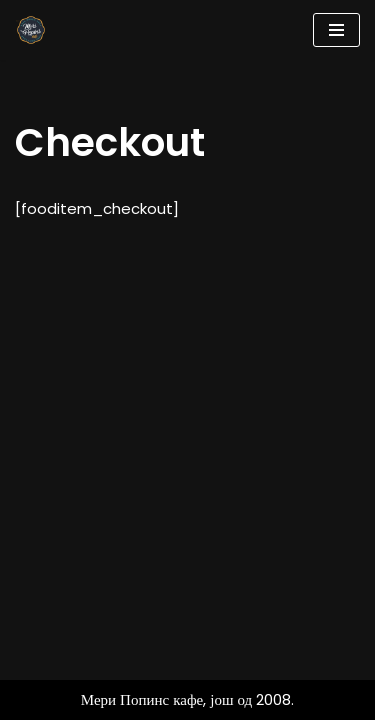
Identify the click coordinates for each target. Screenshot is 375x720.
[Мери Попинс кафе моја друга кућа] (31, 30)
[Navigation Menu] (336, 30)
